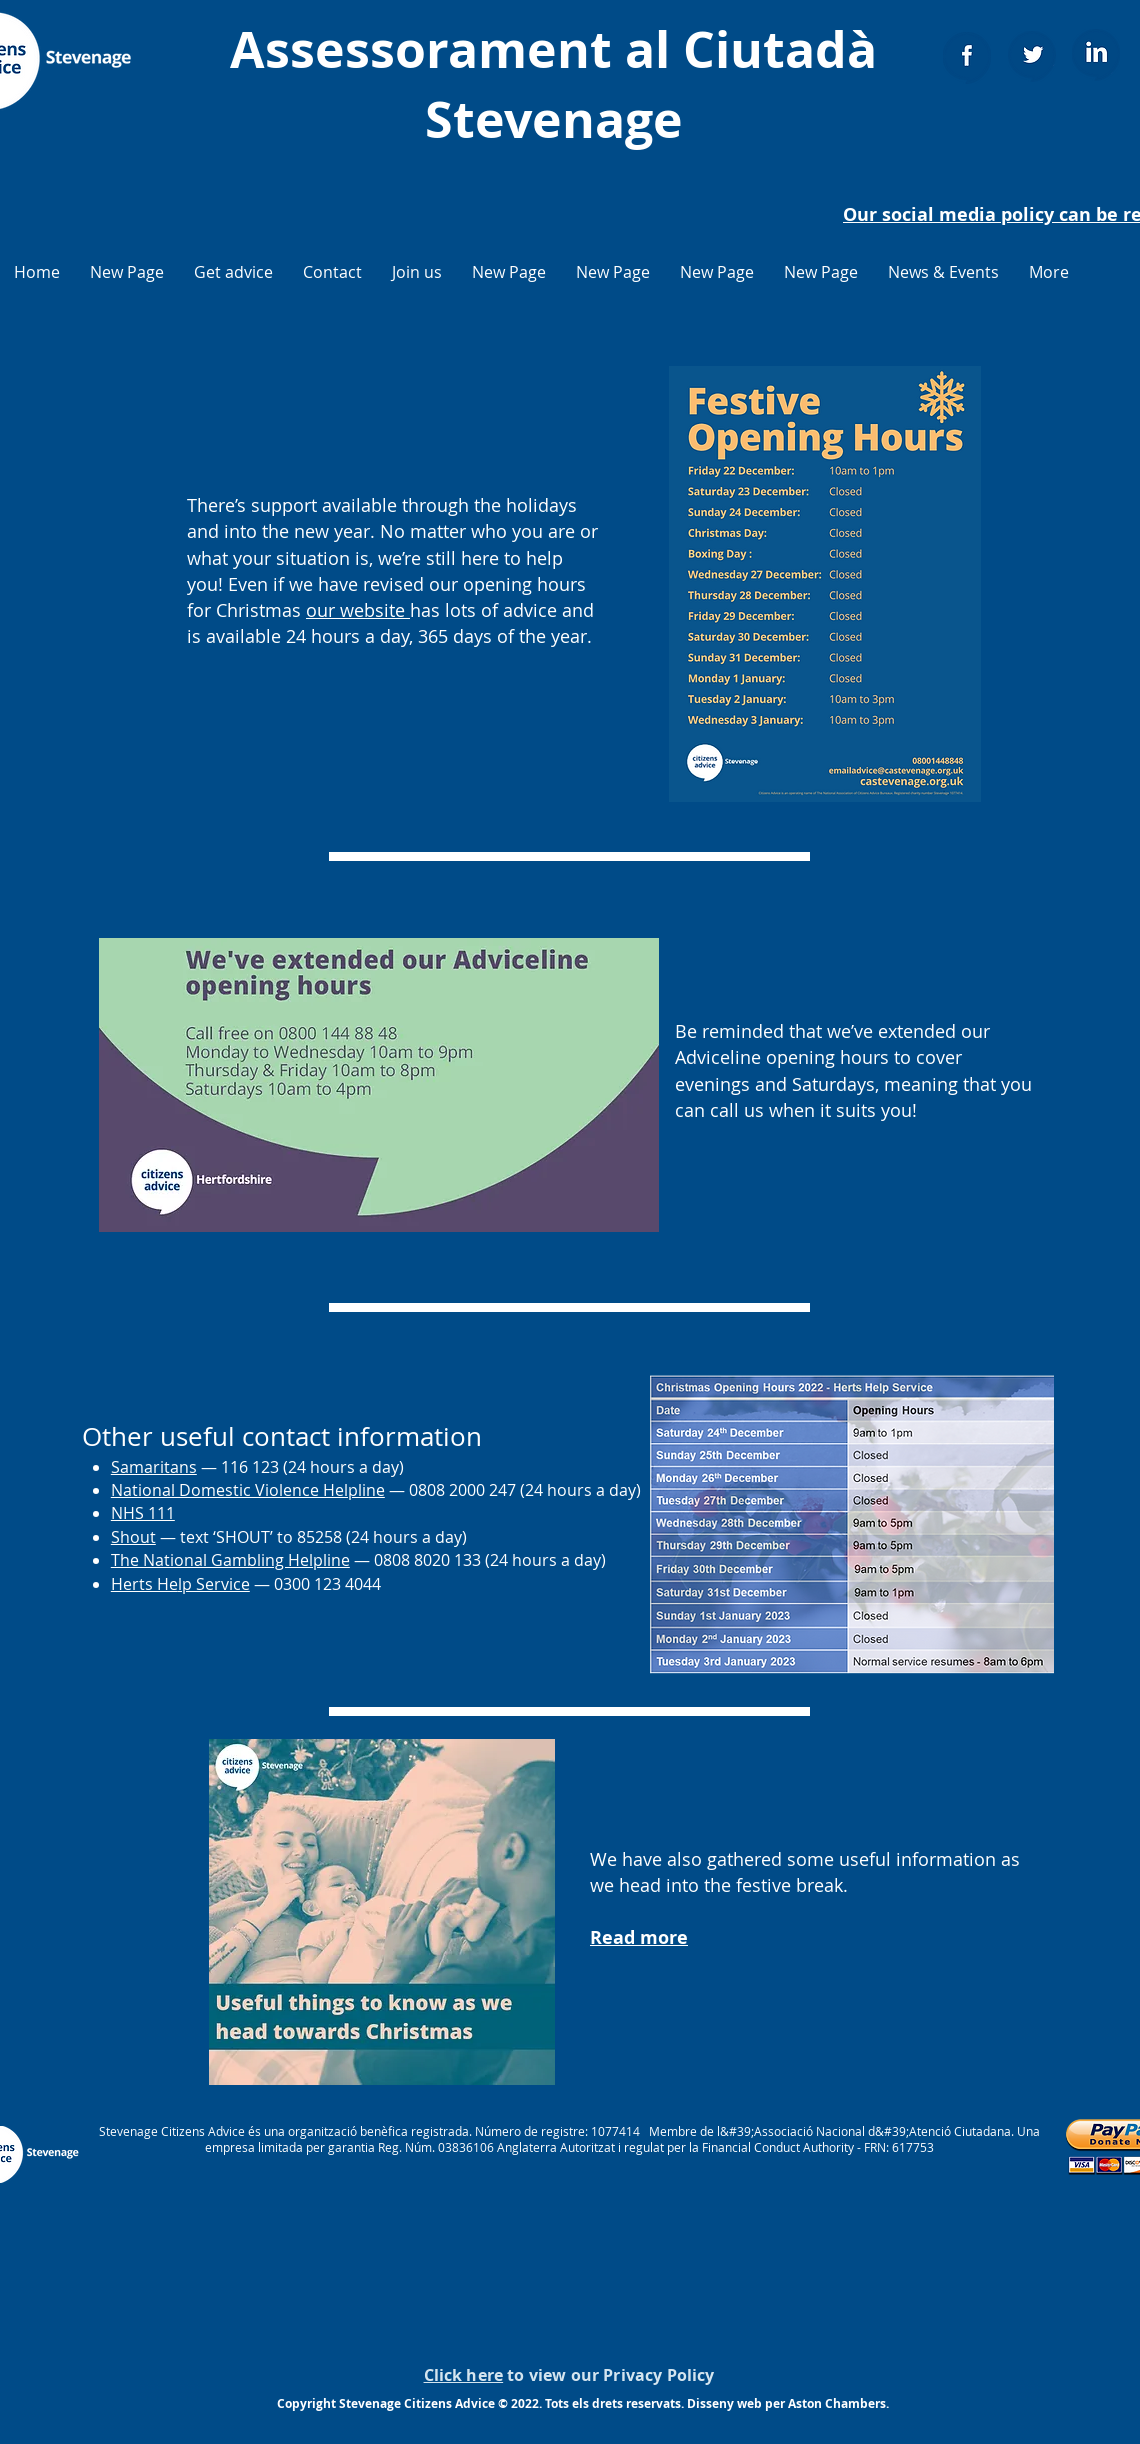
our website (358, 610)
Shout (133, 1537)
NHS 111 (143, 1513)
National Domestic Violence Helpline (248, 1490)
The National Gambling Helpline (230, 1560)
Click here (464, 2375)
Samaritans (154, 1467)
